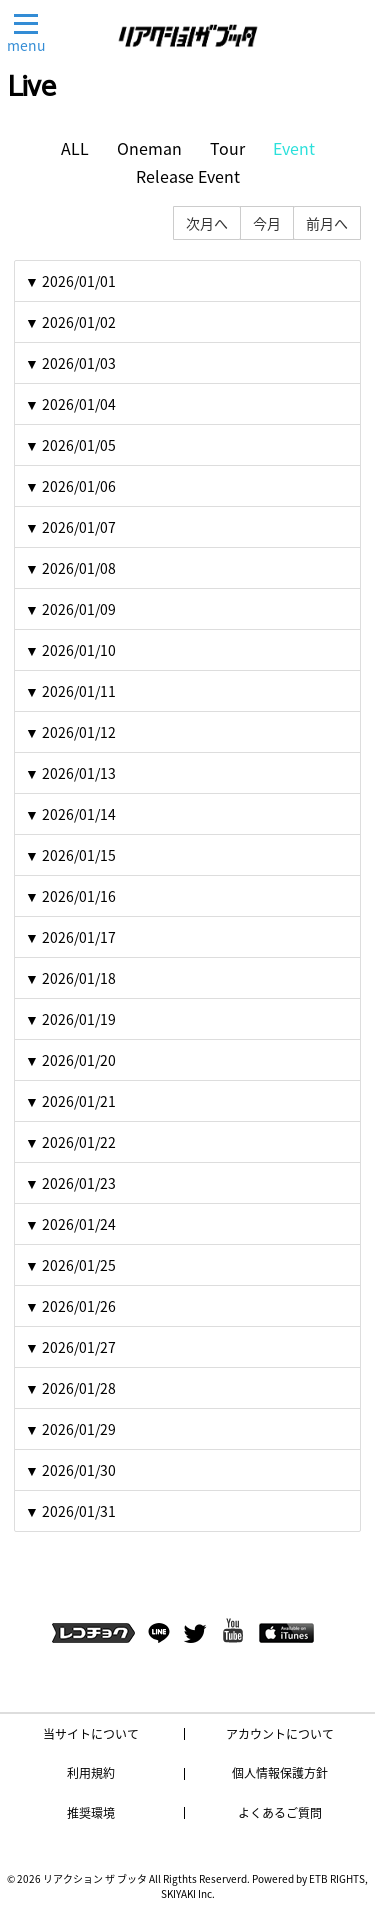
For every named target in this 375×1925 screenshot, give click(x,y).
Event (294, 148)
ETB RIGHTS (337, 1878)
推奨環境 (91, 1813)
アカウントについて (280, 1734)
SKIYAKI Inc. (188, 1893)
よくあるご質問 (280, 1813)
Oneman (149, 148)
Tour (227, 148)
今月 (267, 223)
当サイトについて (91, 1734)
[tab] (187, 281)
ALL (75, 148)
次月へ (207, 223)
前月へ (327, 223)
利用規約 (91, 1773)
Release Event (188, 176)
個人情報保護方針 (280, 1773)
